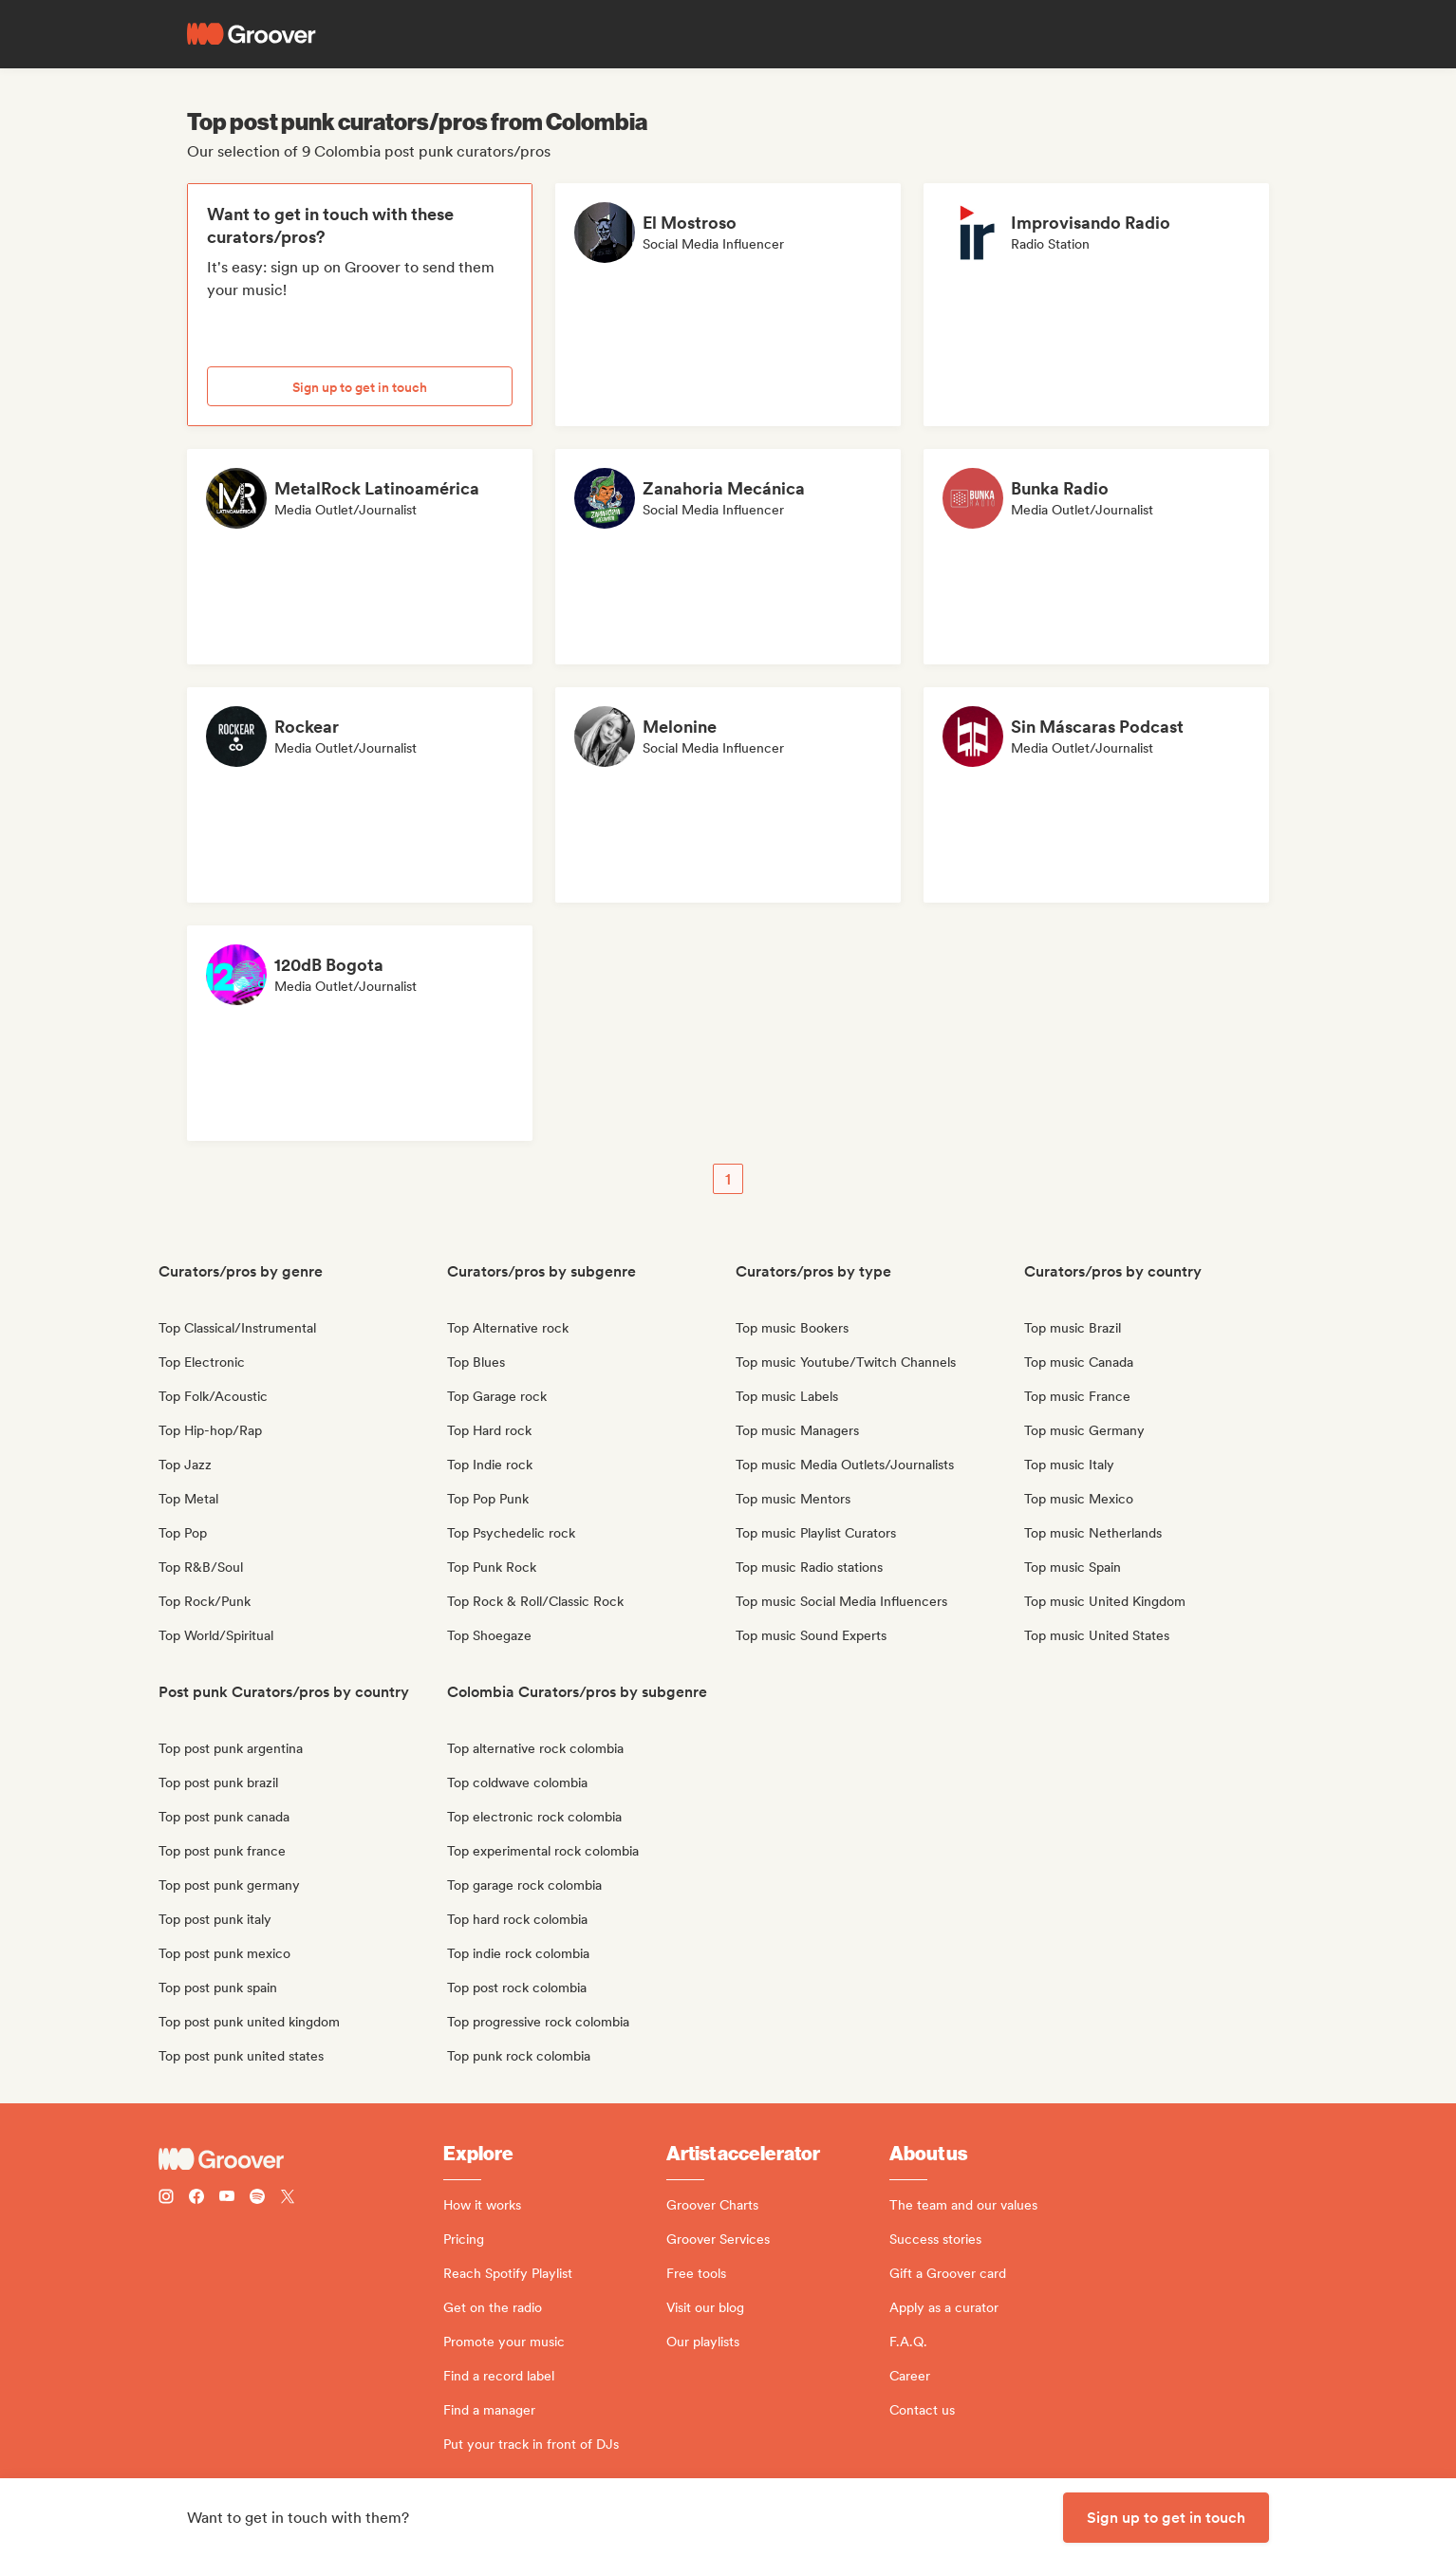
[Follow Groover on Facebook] (196, 2199)
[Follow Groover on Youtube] (226, 2199)
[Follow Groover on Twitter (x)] (287, 2199)
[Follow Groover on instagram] (166, 2199)
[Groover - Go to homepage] (301, 2159)
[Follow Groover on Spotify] (257, 2199)
